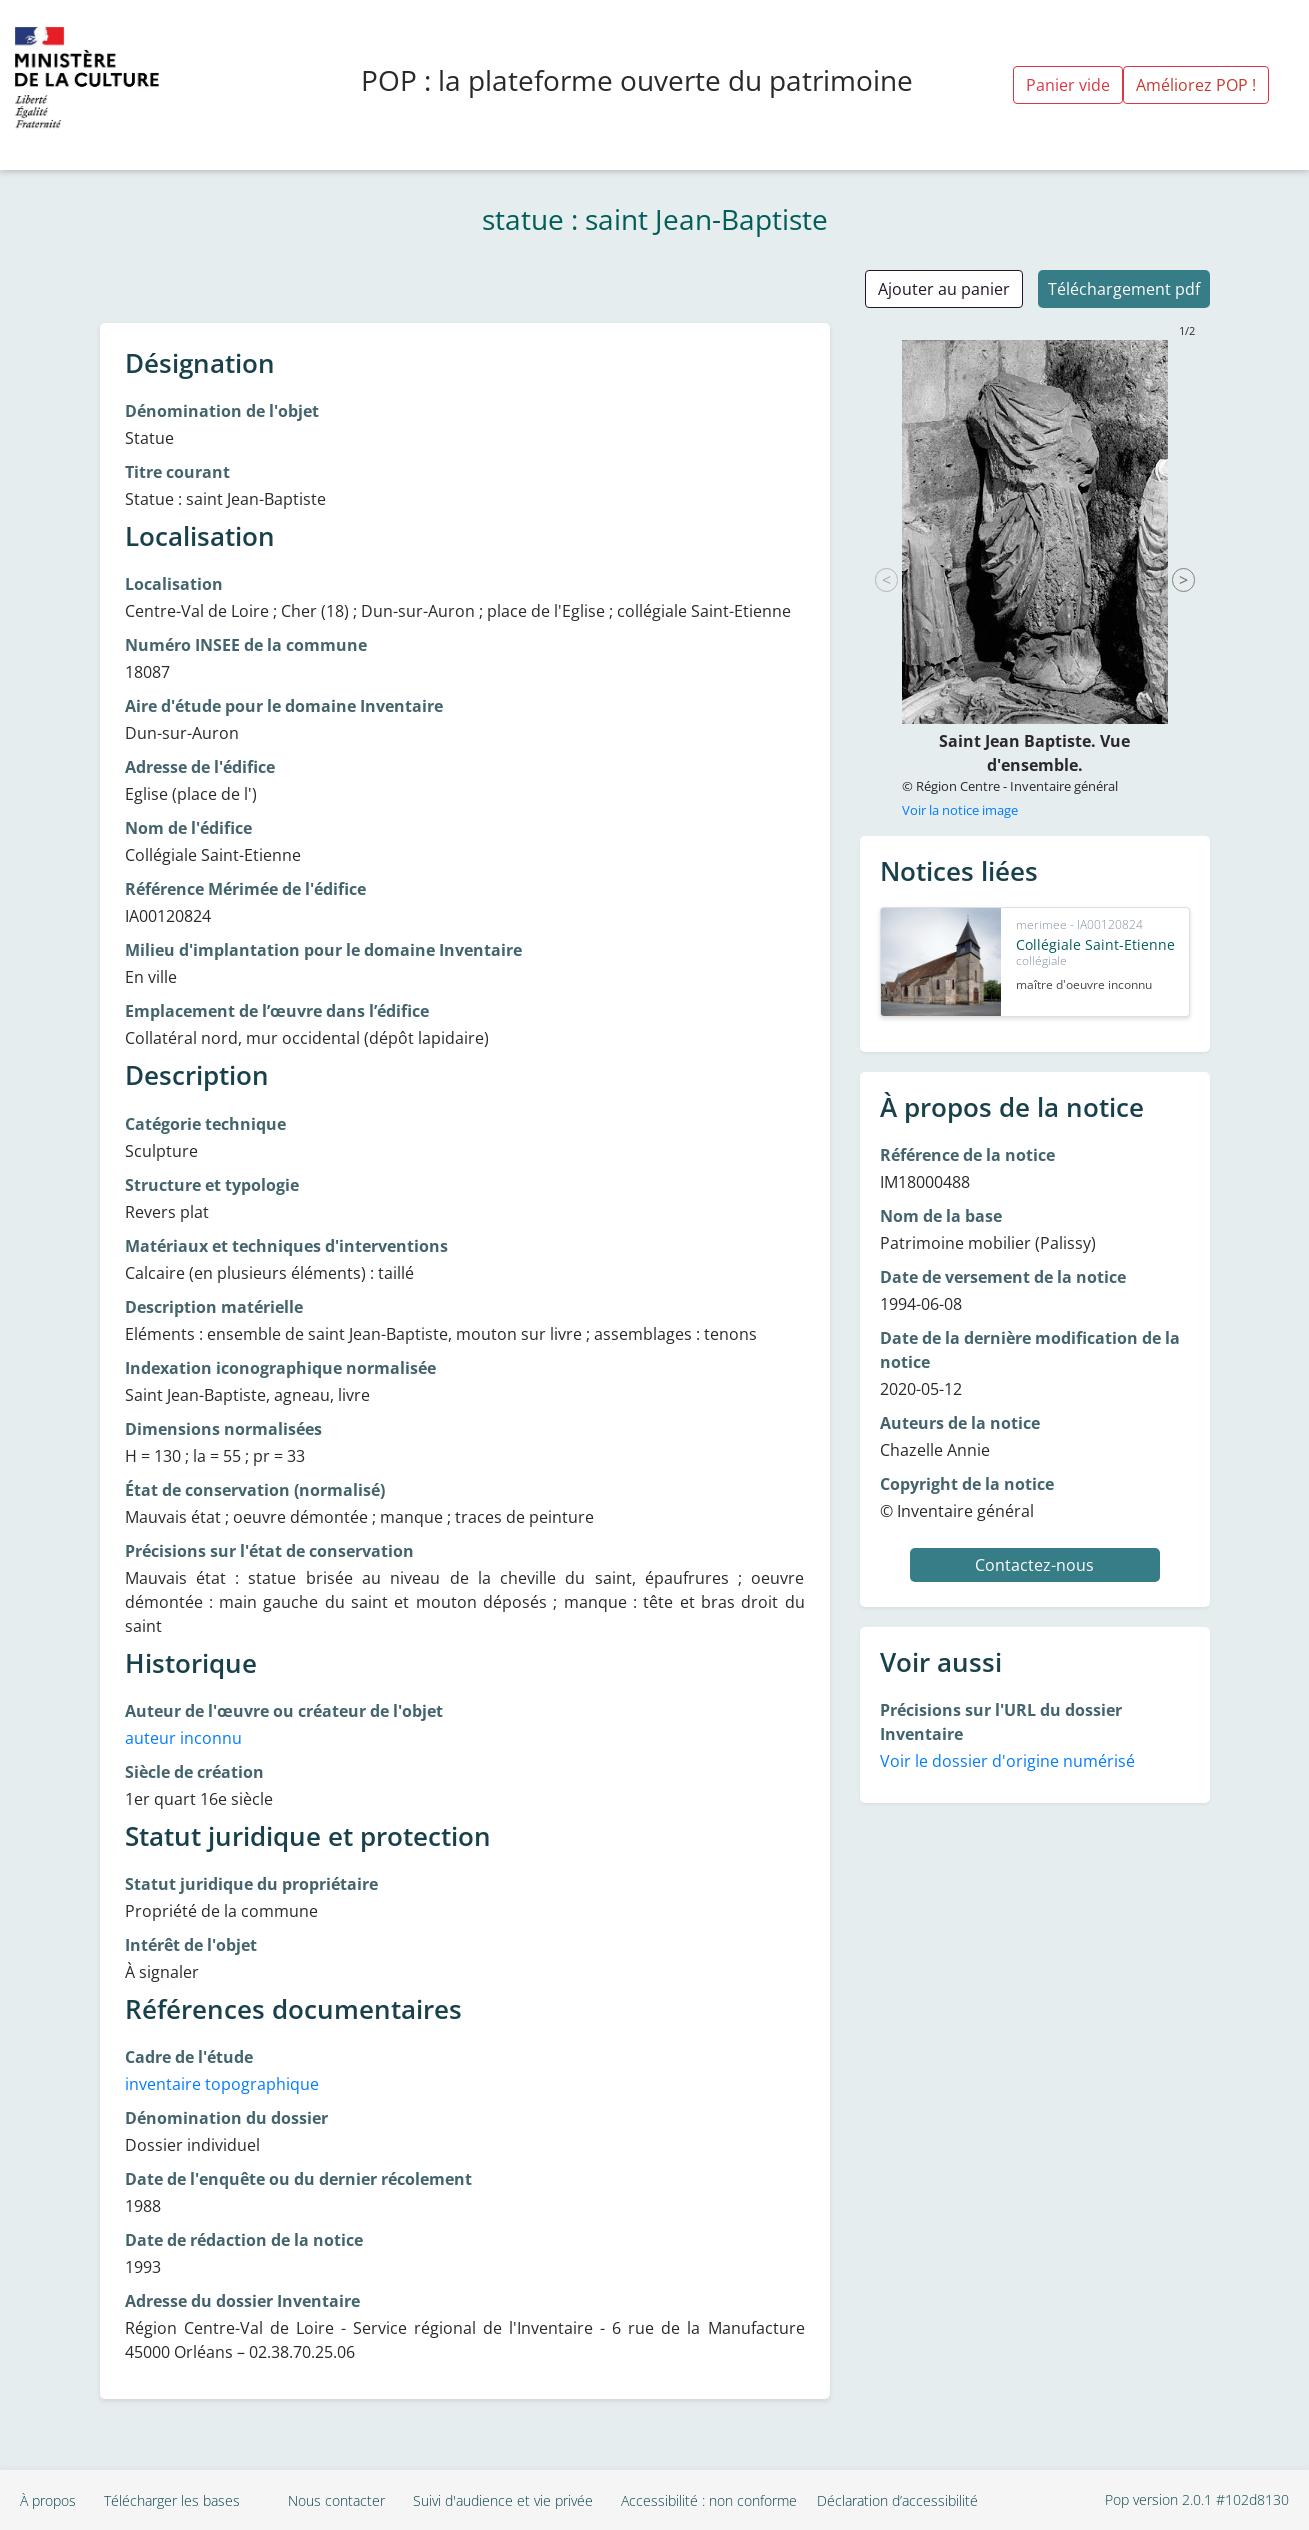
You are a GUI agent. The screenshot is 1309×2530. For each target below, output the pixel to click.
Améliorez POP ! (1196, 85)
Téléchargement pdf (1124, 289)
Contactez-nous (1034, 1565)
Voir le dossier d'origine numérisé (1007, 1761)
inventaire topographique (222, 2084)
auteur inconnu (183, 1738)
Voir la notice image (960, 810)
